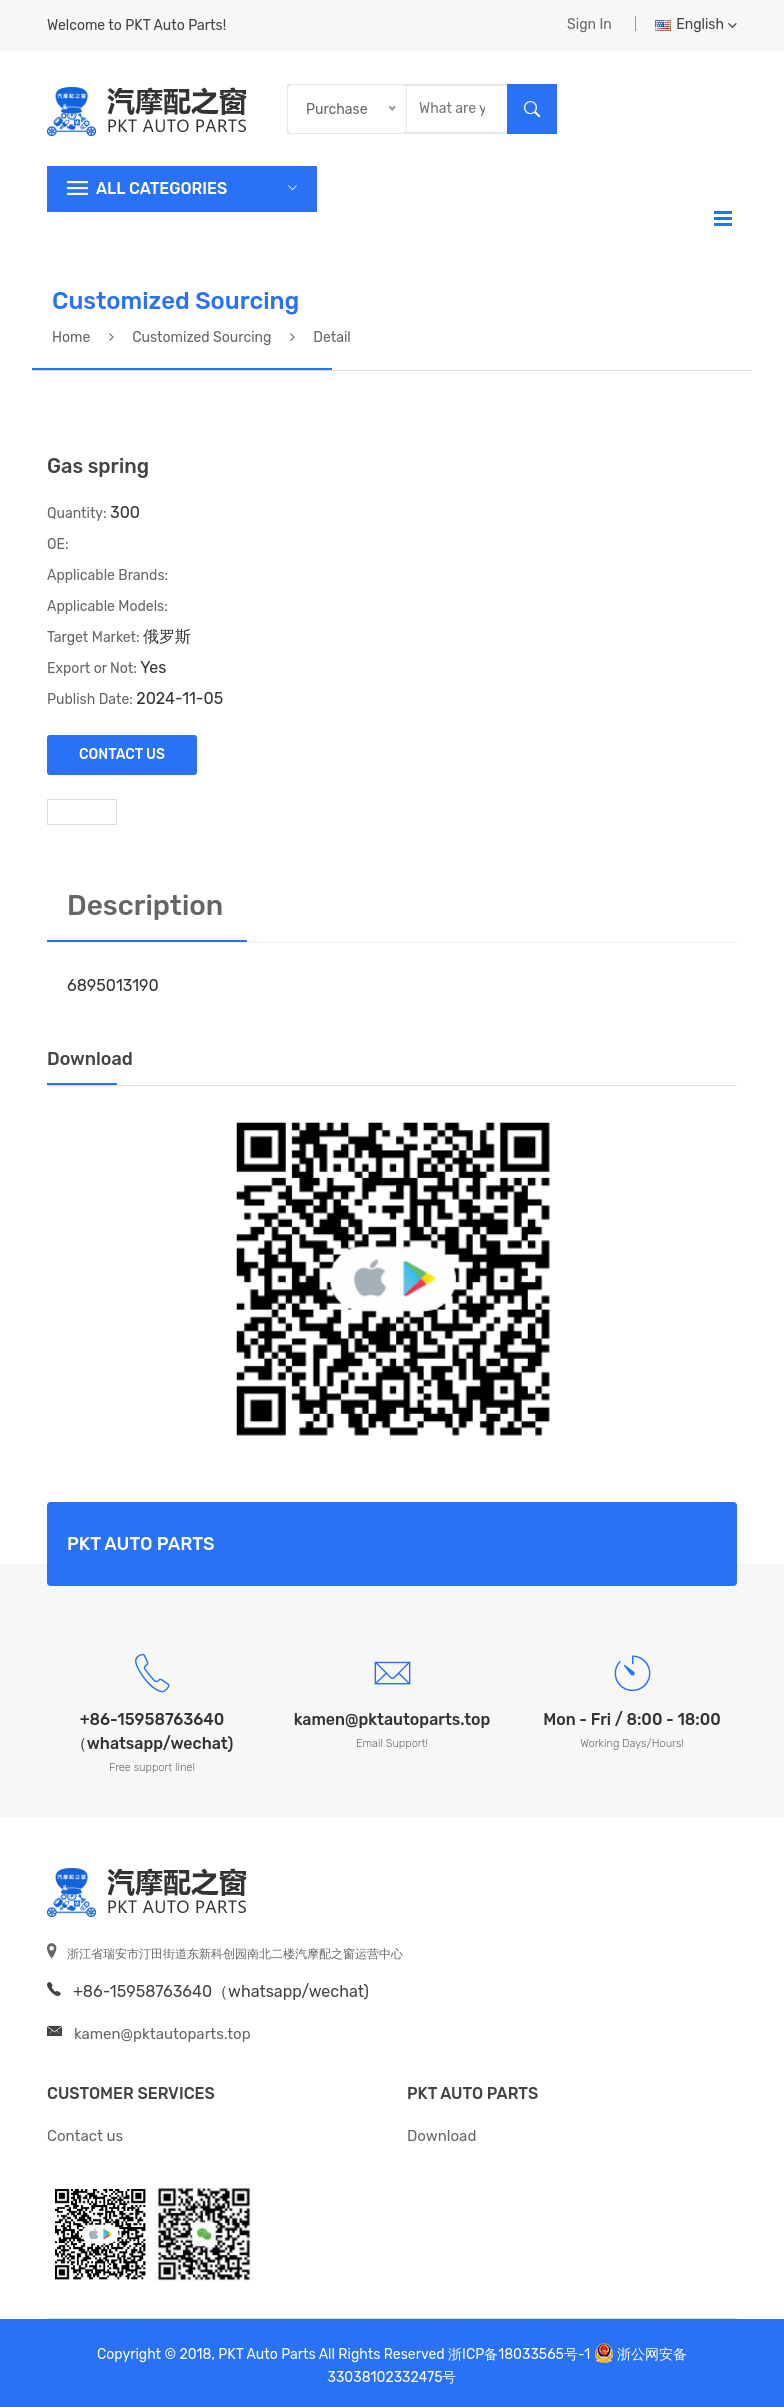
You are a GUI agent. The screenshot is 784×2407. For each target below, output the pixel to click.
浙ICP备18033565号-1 (519, 2354)
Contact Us (122, 754)
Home (71, 337)
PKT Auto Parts (472, 2093)
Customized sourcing (201, 337)
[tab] (82, 811)
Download (441, 2136)
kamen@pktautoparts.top (162, 2034)
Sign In (589, 24)
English (696, 24)
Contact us (85, 2136)
